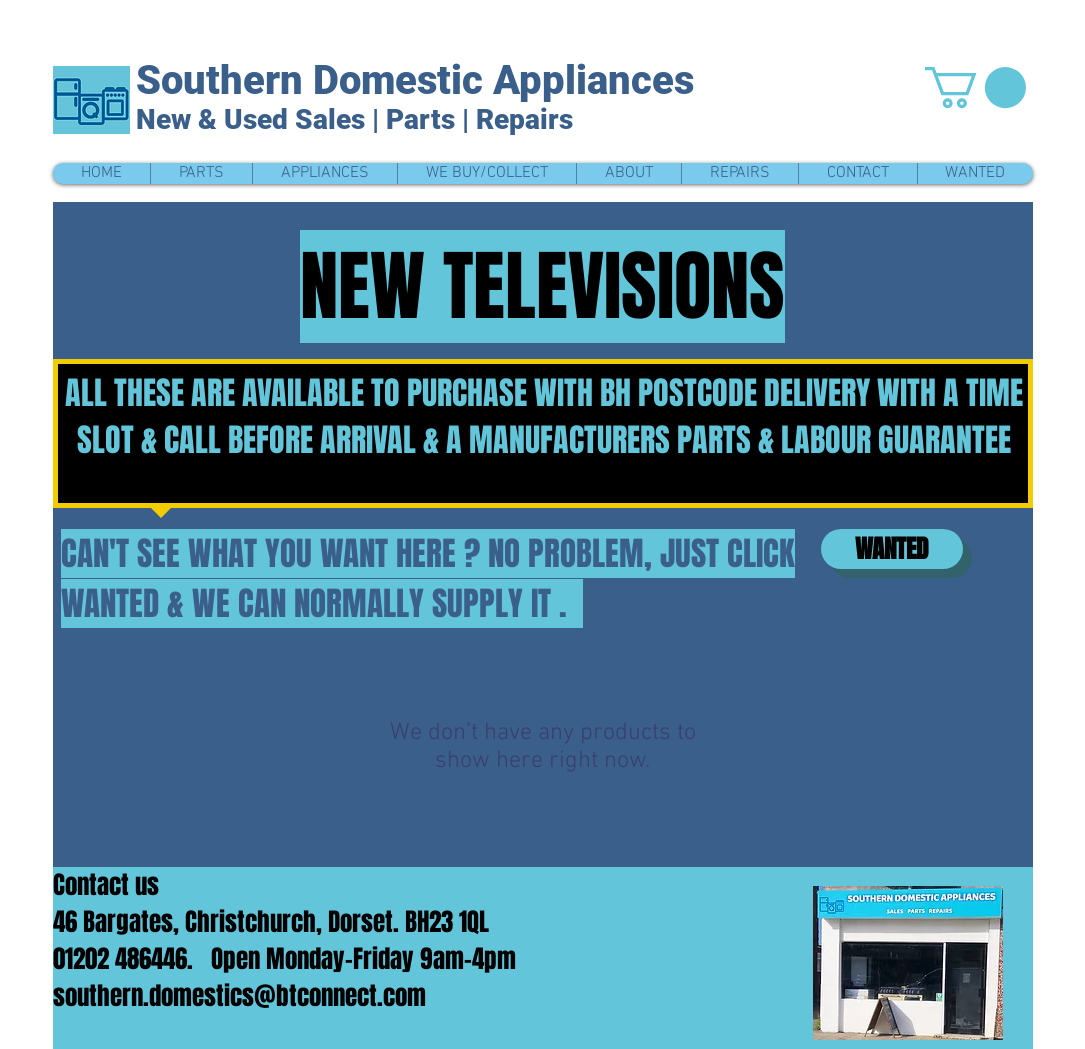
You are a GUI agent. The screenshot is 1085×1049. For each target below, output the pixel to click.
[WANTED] (892, 549)
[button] (975, 87)
